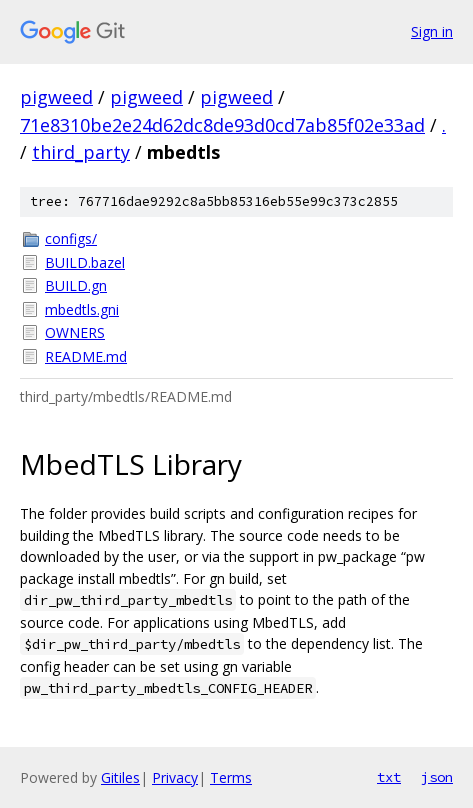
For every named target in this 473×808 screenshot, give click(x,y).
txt (389, 777)
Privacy (175, 777)
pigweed (56, 97)
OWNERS (75, 332)
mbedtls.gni (82, 309)
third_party (81, 152)
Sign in (432, 31)
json (437, 777)
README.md (86, 356)
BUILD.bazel (85, 262)
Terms (231, 777)
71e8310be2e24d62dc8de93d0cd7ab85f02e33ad (222, 125)
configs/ (71, 238)
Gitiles (120, 777)
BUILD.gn (76, 285)
